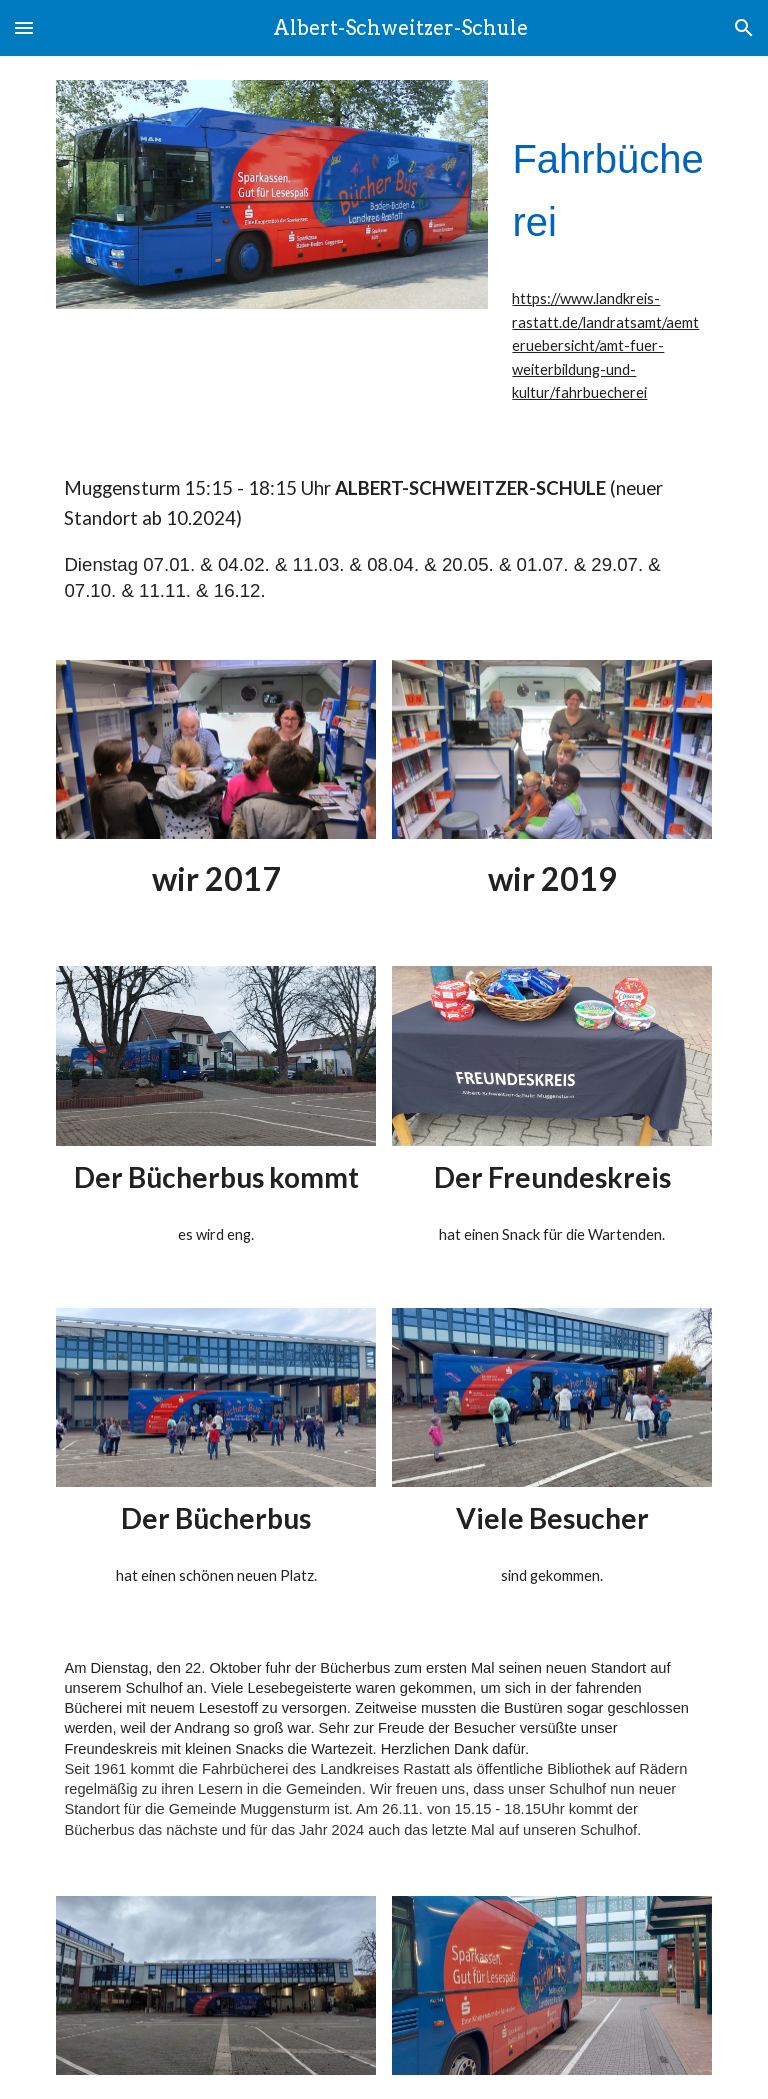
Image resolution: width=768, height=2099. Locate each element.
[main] (607, 176)
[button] (24, 27)
